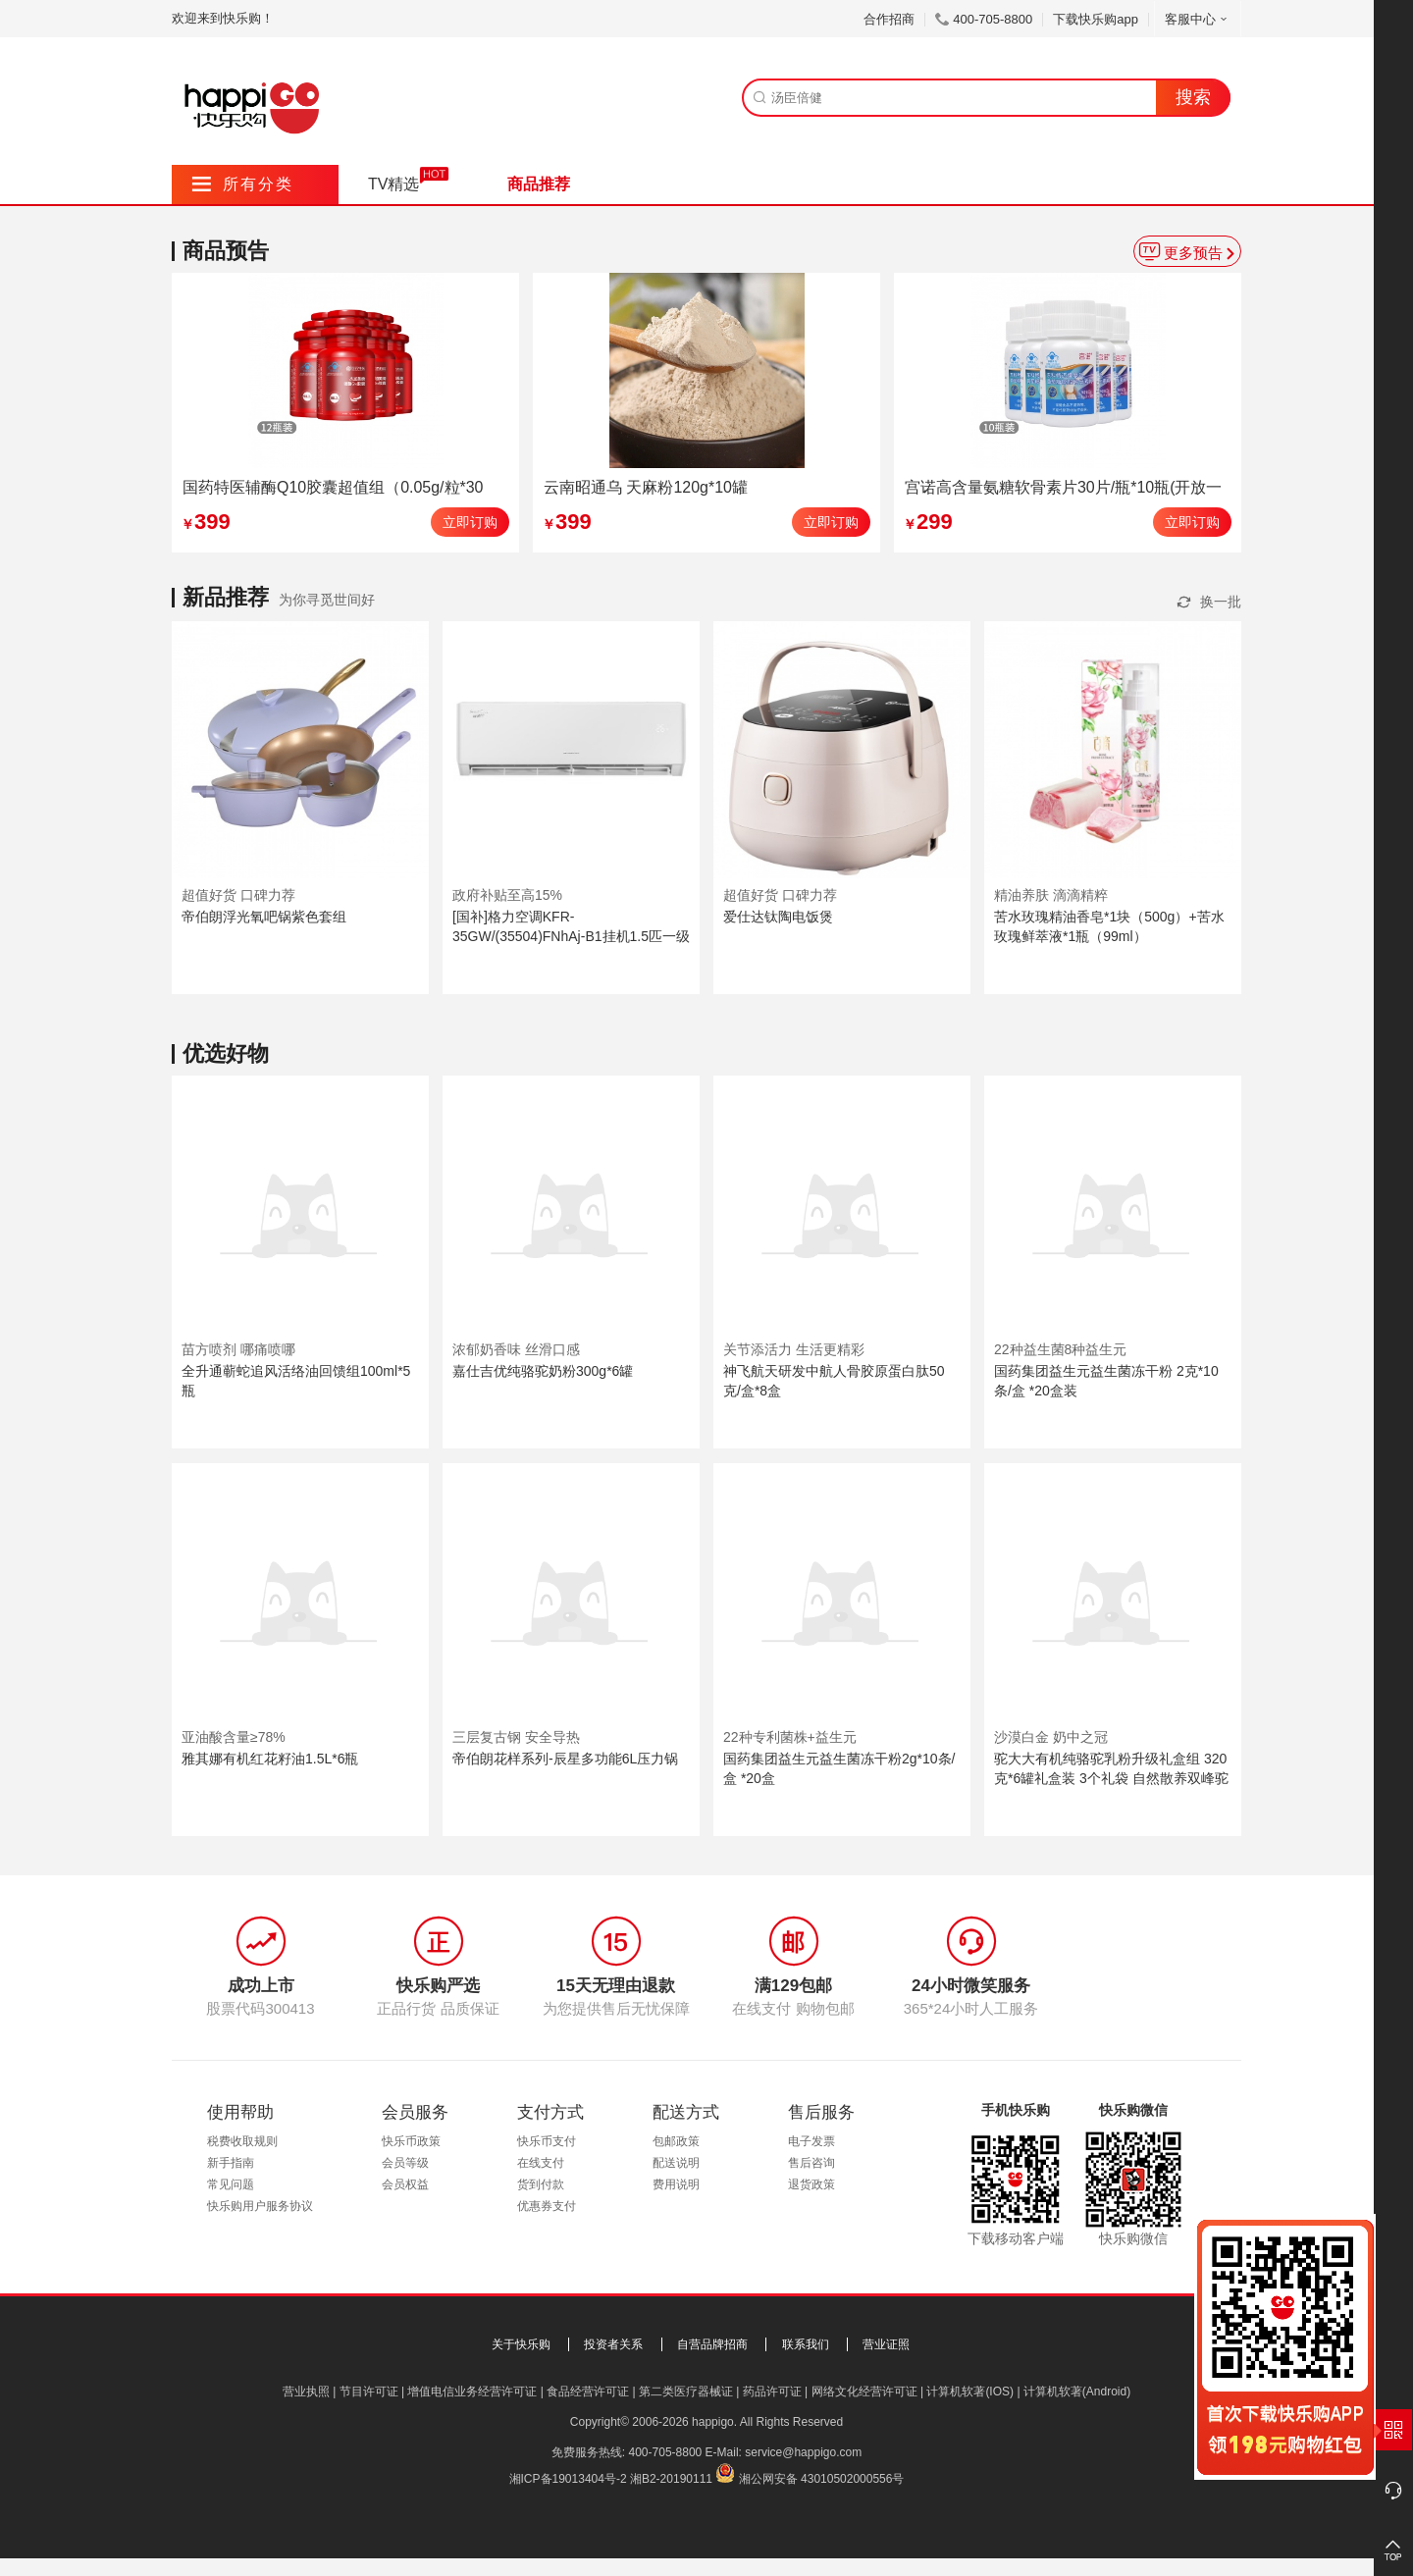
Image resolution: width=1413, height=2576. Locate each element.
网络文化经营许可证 (864, 2391)
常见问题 (230, 2184)
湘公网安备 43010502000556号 (822, 2479)
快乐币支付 (546, 2141)
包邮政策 (676, 2141)
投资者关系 (613, 2344)
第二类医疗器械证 (686, 2391)
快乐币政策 (411, 2141)
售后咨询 (811, 2163)
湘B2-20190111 (671, 2479)
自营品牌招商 (712, 2344)
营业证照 (886, 2344)
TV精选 (393, 184)
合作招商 (889, 19)
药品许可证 (772, 2391)
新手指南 (230, 2163)
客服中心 (1197, 19)
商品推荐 (538, 184)
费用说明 (676, 2184)
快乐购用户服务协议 (260, 2206)
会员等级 (405, 2163)
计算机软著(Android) (1076, 2391)
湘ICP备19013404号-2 (568, 2479)
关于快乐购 (521, 2344)
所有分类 (242, 184)
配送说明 (676, 2163)
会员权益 (405, 2184)
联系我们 (805, 2344)
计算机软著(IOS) (970, 2391)
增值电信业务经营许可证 (472, 2391)
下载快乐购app (1095, 19)
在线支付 (540, 2163)
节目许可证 (369, 2391)
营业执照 (306, 2391)
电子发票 (811, 2141)
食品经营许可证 (588, 2391)
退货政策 (811, 2184)
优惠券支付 (546, 2206)
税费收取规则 (242, 2141)
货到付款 (540, 2184)
